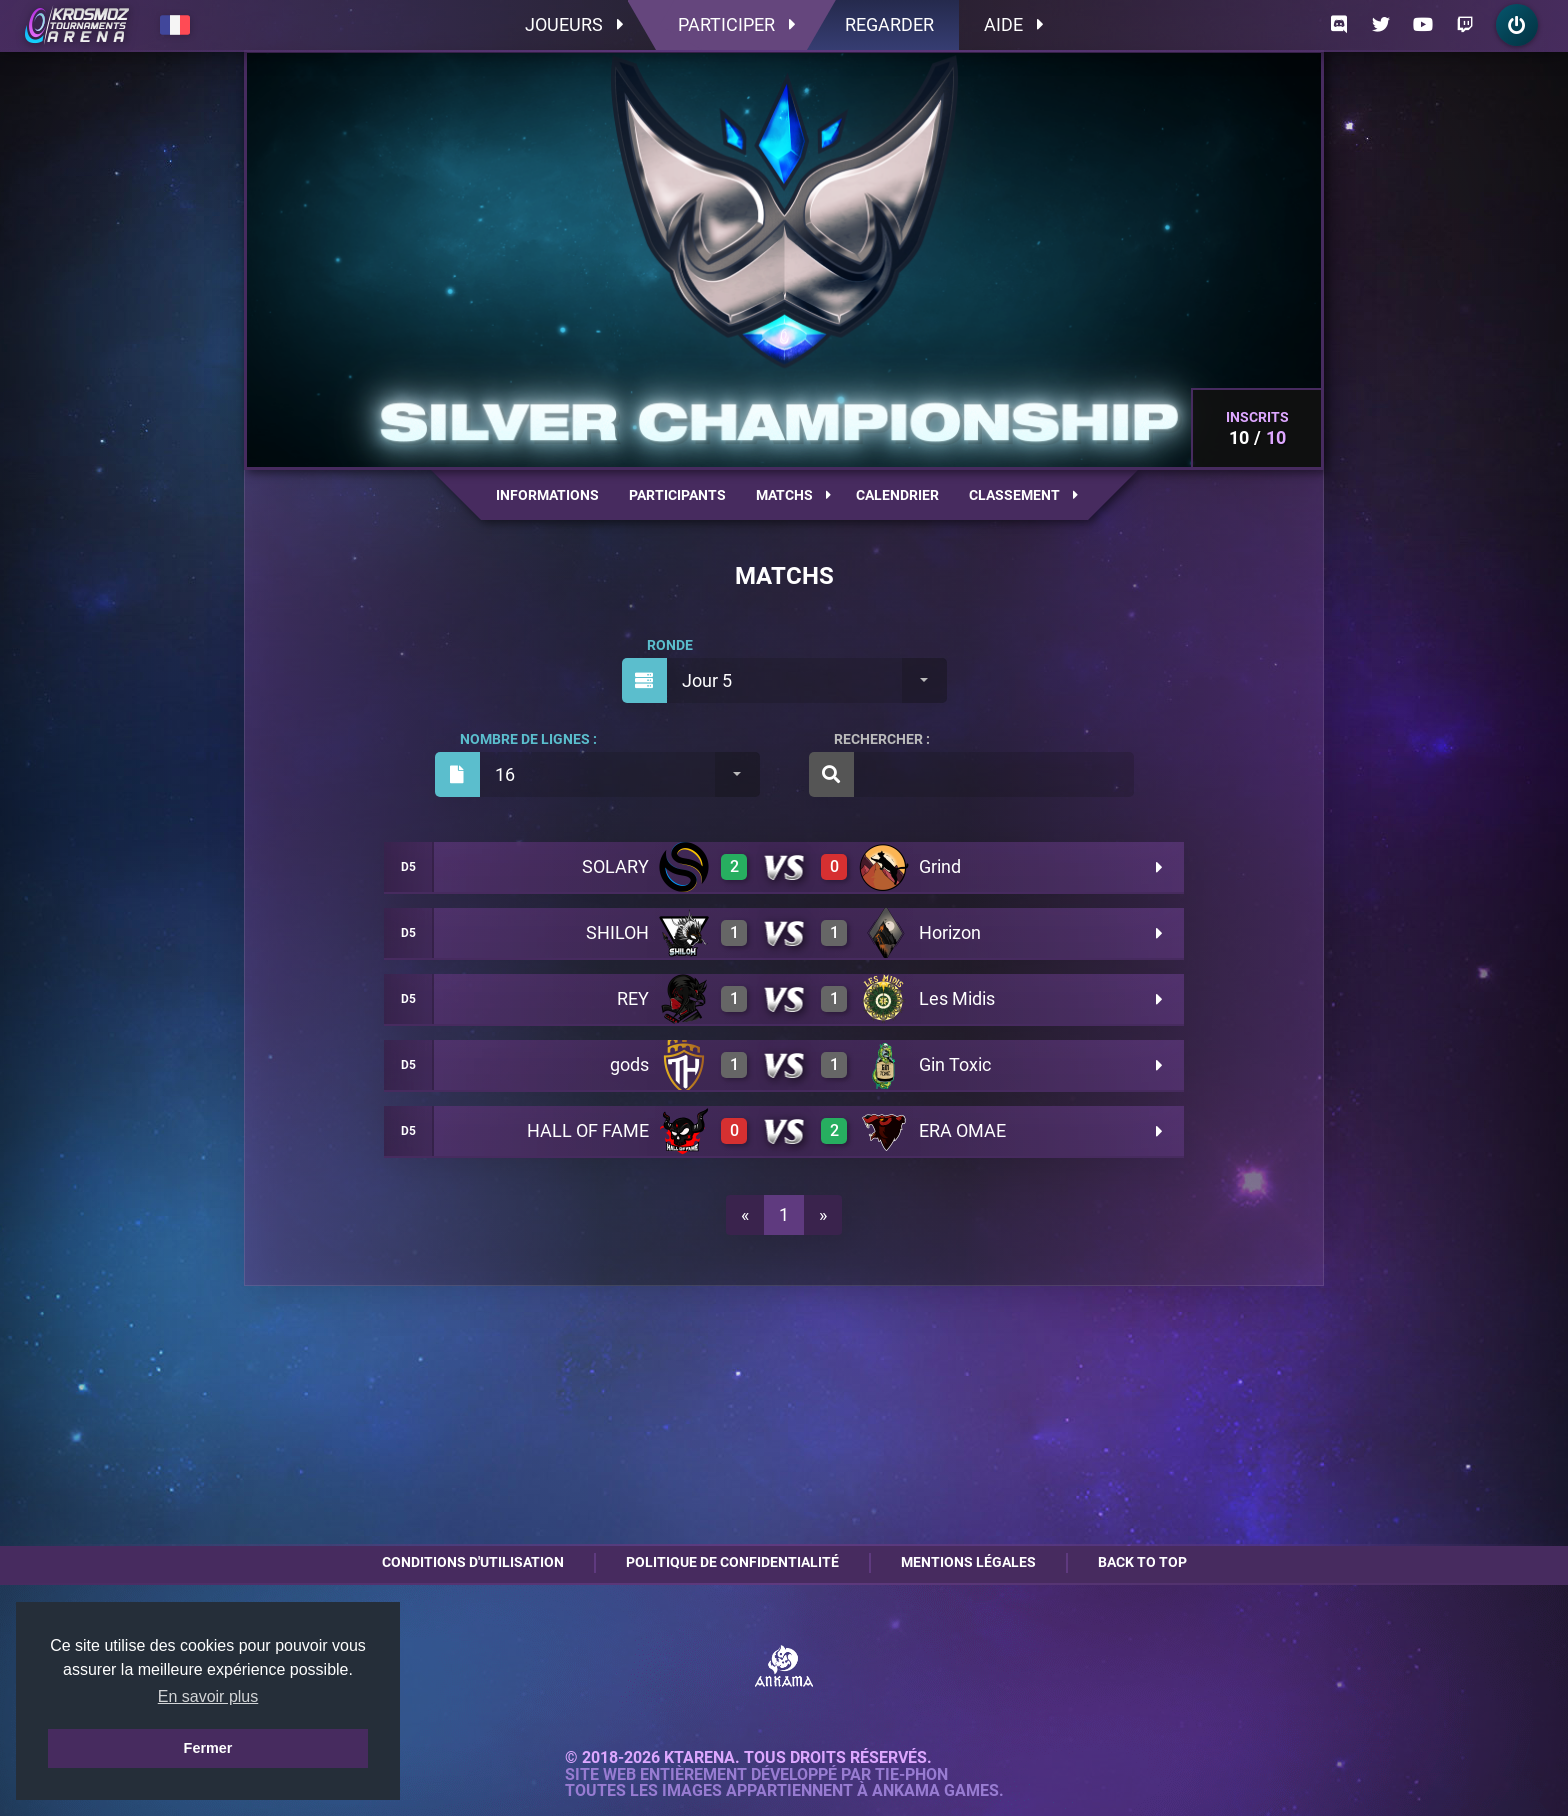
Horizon (950, 932)
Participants (677, 495)
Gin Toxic (955, 1064)
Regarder (889, 24)
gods (629, 1064)
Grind (940, 866)
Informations (547, 495)
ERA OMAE (962, 1130)
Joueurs (574, 24)
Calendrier (897, 495)
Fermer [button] (208, 1748)
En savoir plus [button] (208, 1696)
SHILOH (617, 932)
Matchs (793, 495)
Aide (1013, 24)
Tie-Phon (911, 1775)
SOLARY (615, 866)
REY (633, 998)
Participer (736, 24)
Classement (1023, 495)
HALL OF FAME (588, 1130)
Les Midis (957, 998)
